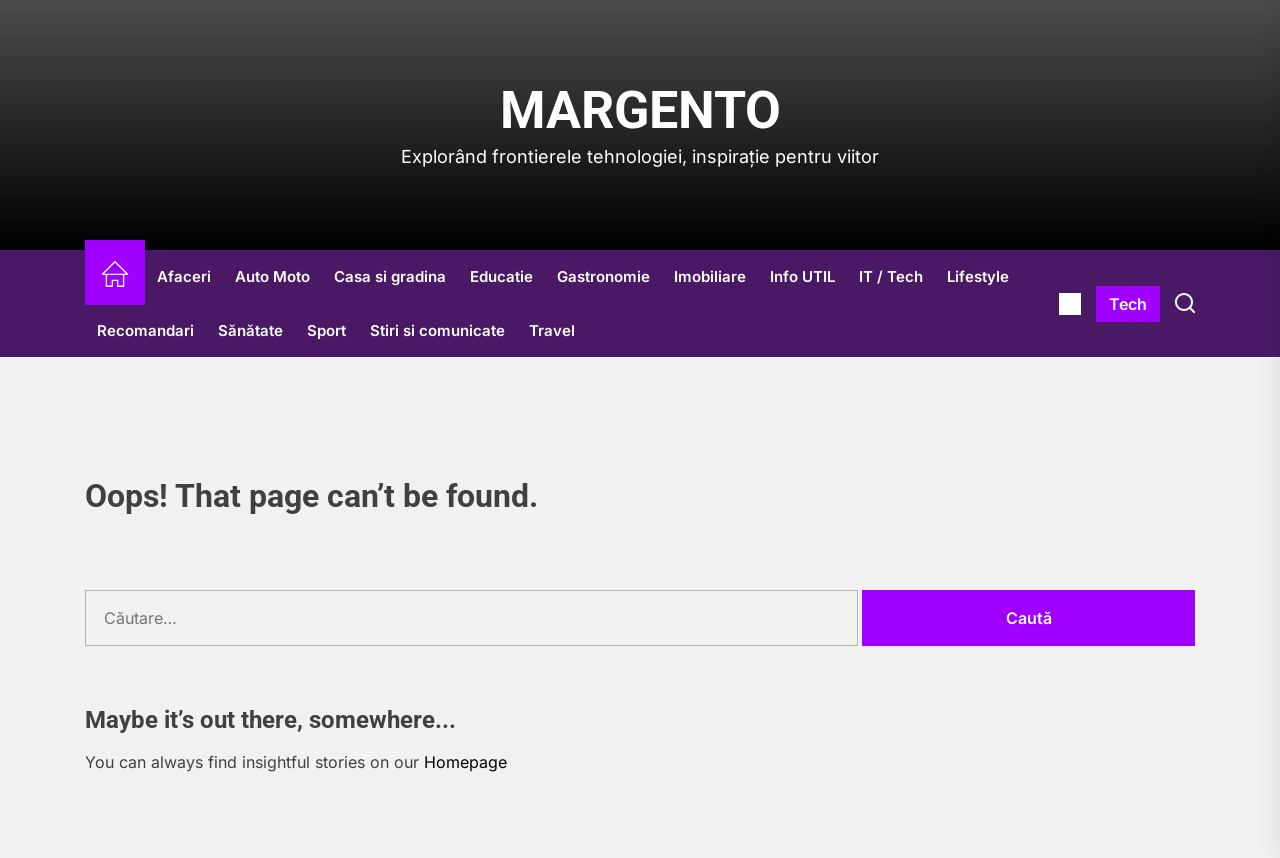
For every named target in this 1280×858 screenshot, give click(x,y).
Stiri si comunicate (437, 330)
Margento (640, 110)
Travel (552, 330)
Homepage (465, 762)
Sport (326, 330)
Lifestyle (978, 276)
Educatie (501, 276)
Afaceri (184, 276)
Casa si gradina (390, 276)
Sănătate (250, 330)
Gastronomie (603, 276)
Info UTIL (802, 276)
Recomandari (145, 330)
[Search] (1185, 304)
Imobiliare (710, 276)
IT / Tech (891, 276)
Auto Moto (272, 276)
